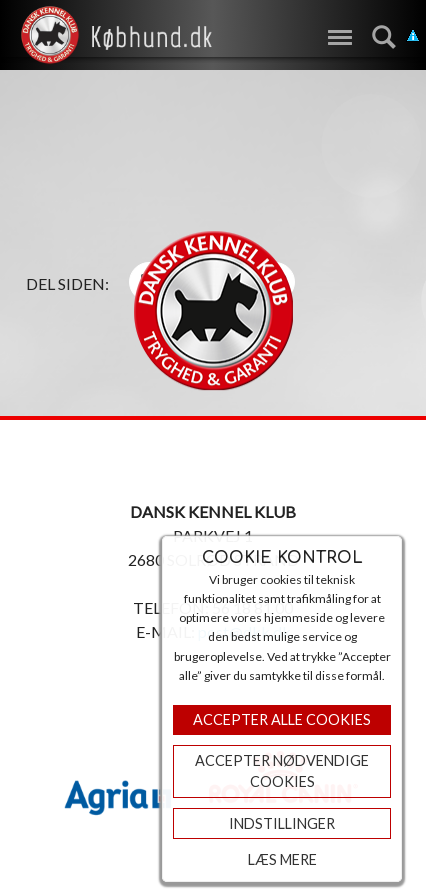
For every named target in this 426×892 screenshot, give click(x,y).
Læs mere (282, 859)
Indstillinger (282, 823)
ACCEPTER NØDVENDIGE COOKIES (282, 771)
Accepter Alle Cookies (282, 719)
